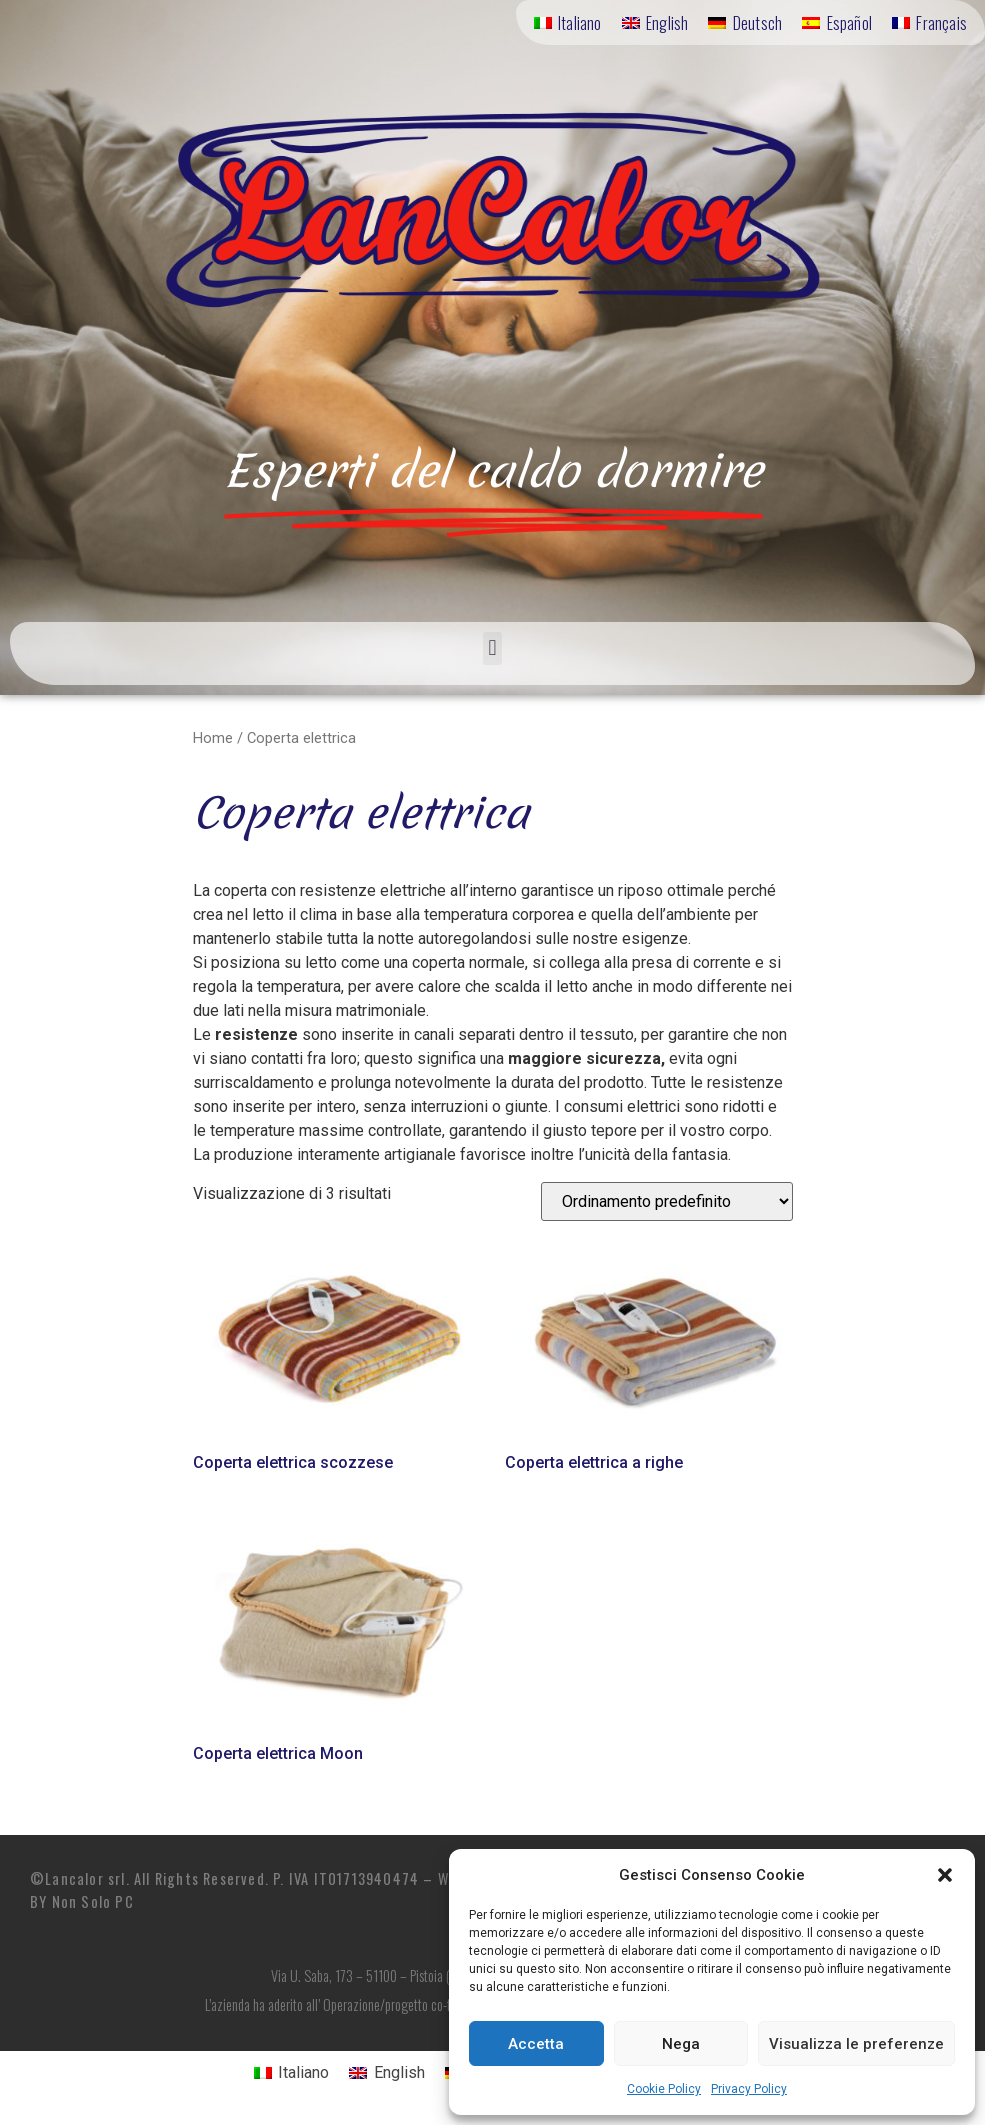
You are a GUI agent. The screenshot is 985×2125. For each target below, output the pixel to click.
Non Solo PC (93, 1901)
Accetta (536, 2044)
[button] (945, 1875)
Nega (681, 2044)
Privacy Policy (749, 2089)
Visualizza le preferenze (856, 2044)
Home (213, 738)
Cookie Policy (664, 2089)
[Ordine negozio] (667, 1201)
